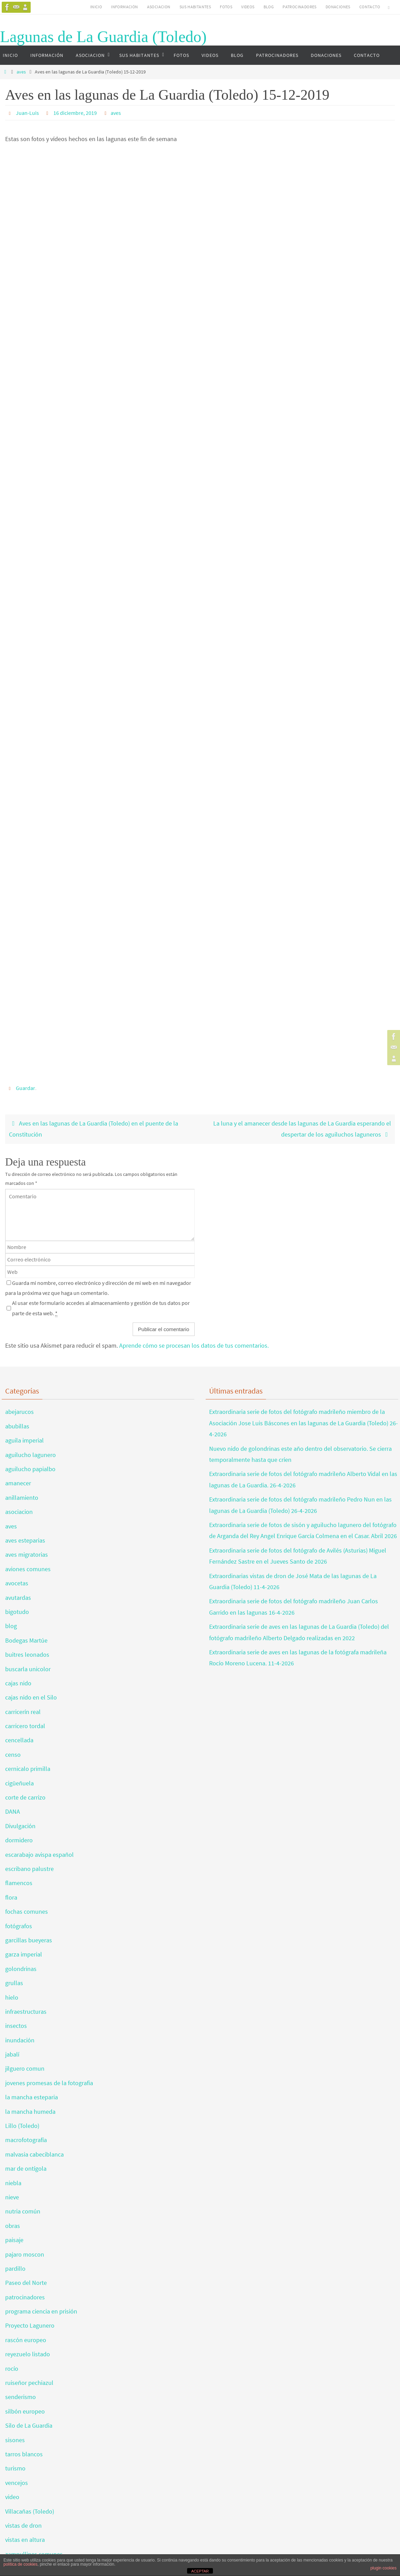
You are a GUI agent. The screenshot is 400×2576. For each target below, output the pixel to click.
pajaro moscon (24, 2254)
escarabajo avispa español (39, 1855)
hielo (11, 1997)
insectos (16, 2026)
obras (12, 2226)
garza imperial (23, 1954)
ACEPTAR (200, 2571)
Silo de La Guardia (28, 2425)
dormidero (19, 1840)
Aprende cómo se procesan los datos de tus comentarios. (194, 1345)
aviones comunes (28, 1569)
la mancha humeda (30, 2112)
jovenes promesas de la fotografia (49, 2083)
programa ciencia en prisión (41, 2311)
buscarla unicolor (28, 1669)
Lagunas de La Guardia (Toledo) (103, 37)
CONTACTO (369, 6)
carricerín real (23, 1712)
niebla (13, 2183)
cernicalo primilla (27, 1769)
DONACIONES (338, 6)
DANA (12, 1811)
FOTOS (226, 6)
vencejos (16, 2483)
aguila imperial (24, 1440)
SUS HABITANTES (195, 6)
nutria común (22, 2211)
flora (11, 1897)
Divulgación (20, 1826)
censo (13, 1754)
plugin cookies (383, 2568)
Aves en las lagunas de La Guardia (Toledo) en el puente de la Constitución (93, 1128)
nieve (12, 2197)
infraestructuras (26, 2011)
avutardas (18, 1598)
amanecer (18, 1483)
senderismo (20, 2397)
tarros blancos (24, 2454)
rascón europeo (25, 2340)
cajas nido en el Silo (31, 1697)
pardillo (15, 2268)
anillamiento (21, 1498)
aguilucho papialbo (30, 1469)
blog (11, 1626)
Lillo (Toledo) (22, 2126)
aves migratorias (26, 1554)
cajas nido (18, 1683)
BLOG (269, 6)
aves (21, 72)
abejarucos (19, 1412)
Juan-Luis (27, 112)
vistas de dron (23, 2525)
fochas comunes (26, 1911)
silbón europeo (25, 2411)
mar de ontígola (26, 2168)
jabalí (12, 2054)
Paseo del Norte (26, 2283)
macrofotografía (26, 2140)
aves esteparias (25, 1540)
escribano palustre (29, 1869)
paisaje (14, 2240)
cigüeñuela (19, 1783)
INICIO (96, 6)
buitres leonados (27, 1654)
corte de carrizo (25, 1797)
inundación (19, 2040)
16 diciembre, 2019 (75, 112)
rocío (11, 2368)
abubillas (17, 1426)
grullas (14, 1983)
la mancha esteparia (31, 2097)
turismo (15, 2468)
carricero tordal (25, 1726)
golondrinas (21, 1969)
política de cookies (20, 2564)
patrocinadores (25, 2297)
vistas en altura (25, 2540)
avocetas (16, 1583)
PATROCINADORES (300, 6)
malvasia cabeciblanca (34, 2154)
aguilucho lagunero (30, 1455)
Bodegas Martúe (26, 1640)
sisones (15, 2440)
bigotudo (17, 1612)
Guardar (25, 1087)
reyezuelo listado (27, 2354)
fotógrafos (18, 1926)
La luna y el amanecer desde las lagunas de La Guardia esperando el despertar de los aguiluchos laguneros (302, 1128)
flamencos (18, 1883)
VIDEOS (247, 6)
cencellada (19, 1740)
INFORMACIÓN (124, 6)
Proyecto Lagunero (29, 2325)
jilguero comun (24, 2068)
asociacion (19, 1512)
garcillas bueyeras (28, 1940)
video (12, 2497)
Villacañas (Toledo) (29, 2511)
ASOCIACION (159, 6)
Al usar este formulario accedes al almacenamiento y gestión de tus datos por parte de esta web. (101, 1308)
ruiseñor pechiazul (29, 2383)
